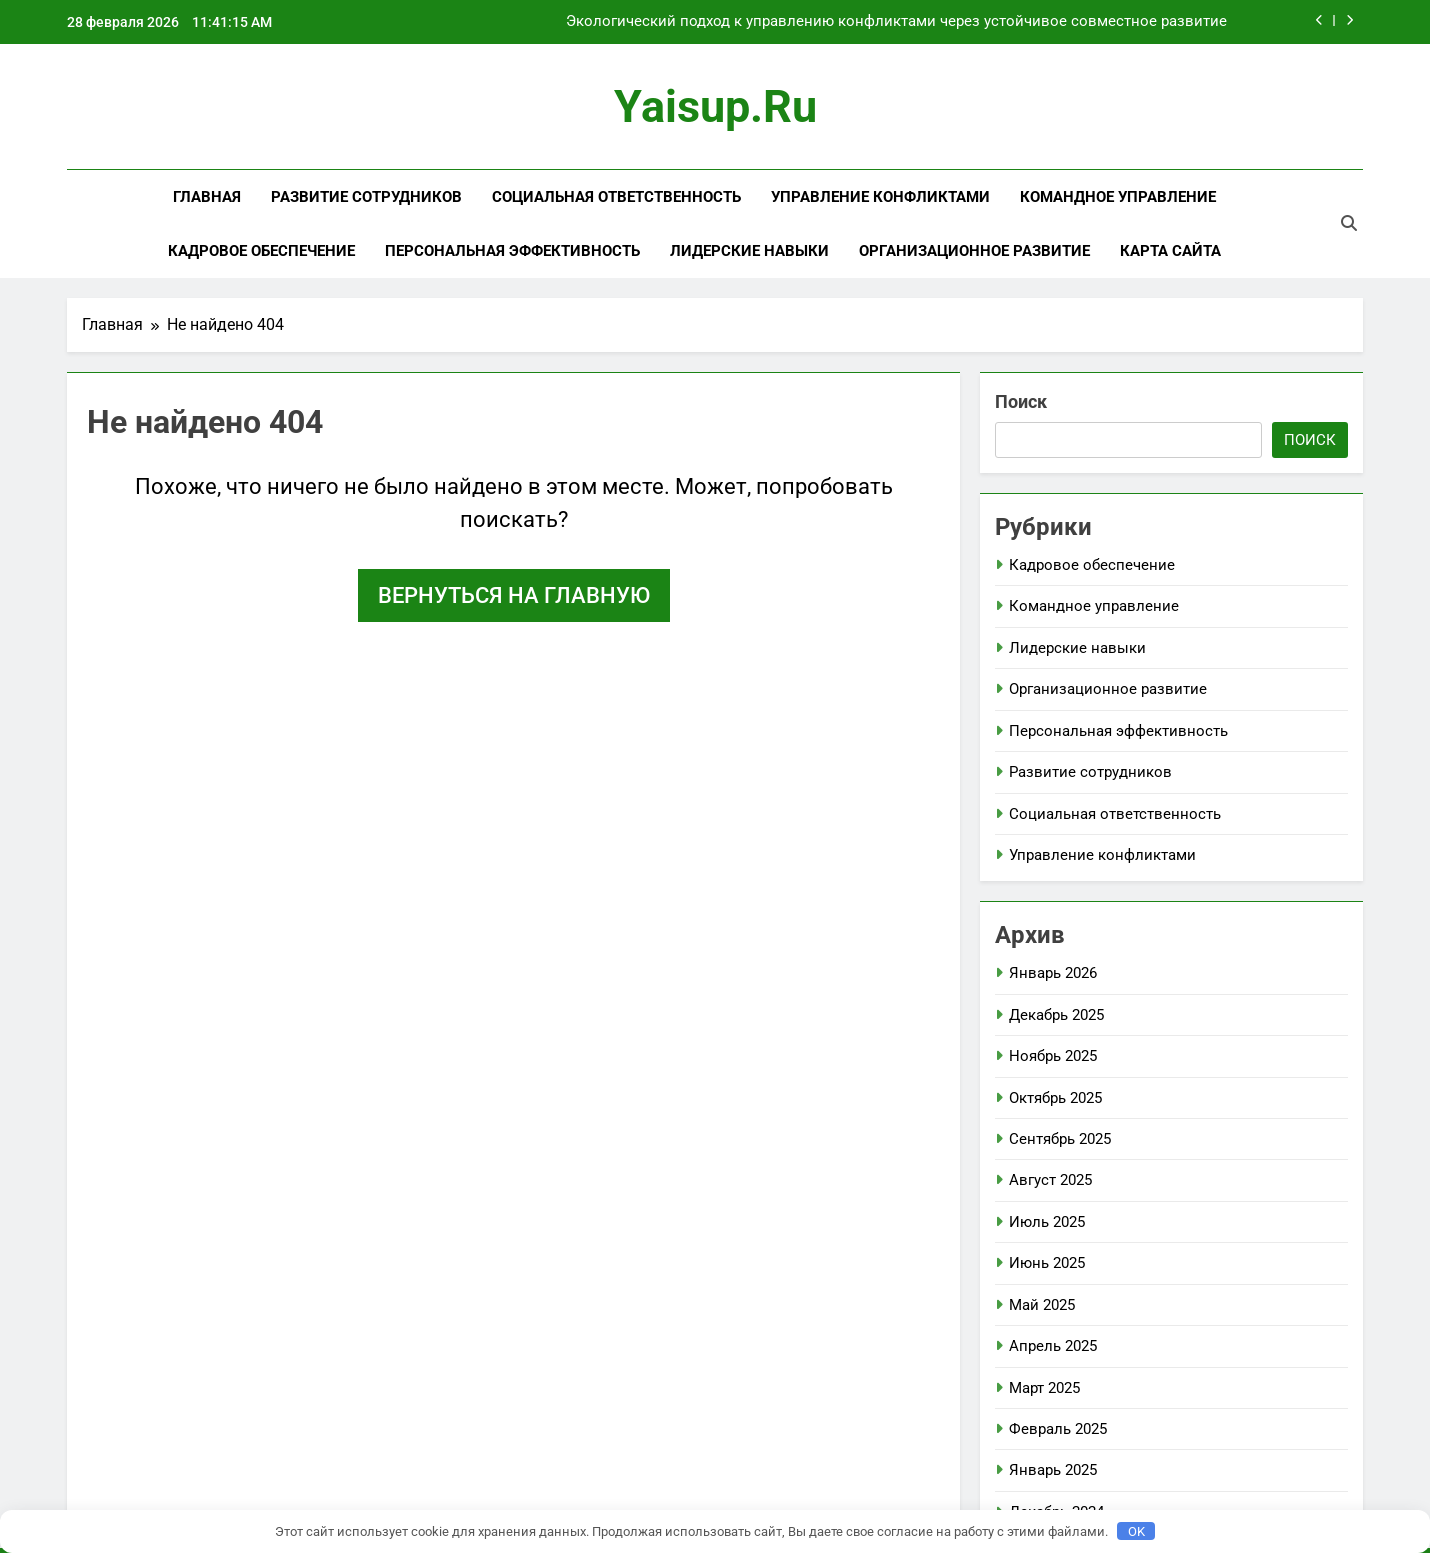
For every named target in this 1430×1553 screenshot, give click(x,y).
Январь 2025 (1053, 1470)
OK (1136, 1531)
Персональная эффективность (512, 251)
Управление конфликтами (880, 197)
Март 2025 (1044, 1388)
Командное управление (1118, 197)
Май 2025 (1042, 1305)
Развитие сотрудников (366, 197)
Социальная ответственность (616, 197)
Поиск (1021, 401)
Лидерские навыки (749, 251)
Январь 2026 (1053, 973)
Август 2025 (1050, 1180)
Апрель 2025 (1053, 1346)
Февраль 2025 (1058, 1429)
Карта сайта (1170, 251)
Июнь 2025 (1047, 1263)
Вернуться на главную (514, 595)
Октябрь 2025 (1055, 1098)
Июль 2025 (1047, 1222)
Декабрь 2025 (1056, 1015)
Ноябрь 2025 (1053, 1056)
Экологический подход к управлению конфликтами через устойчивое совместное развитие (896, 22)
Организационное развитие (974, 251)
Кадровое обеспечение (261, 251)
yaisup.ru (715, 106)
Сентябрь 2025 (1060, 1139)
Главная (207, 197)
